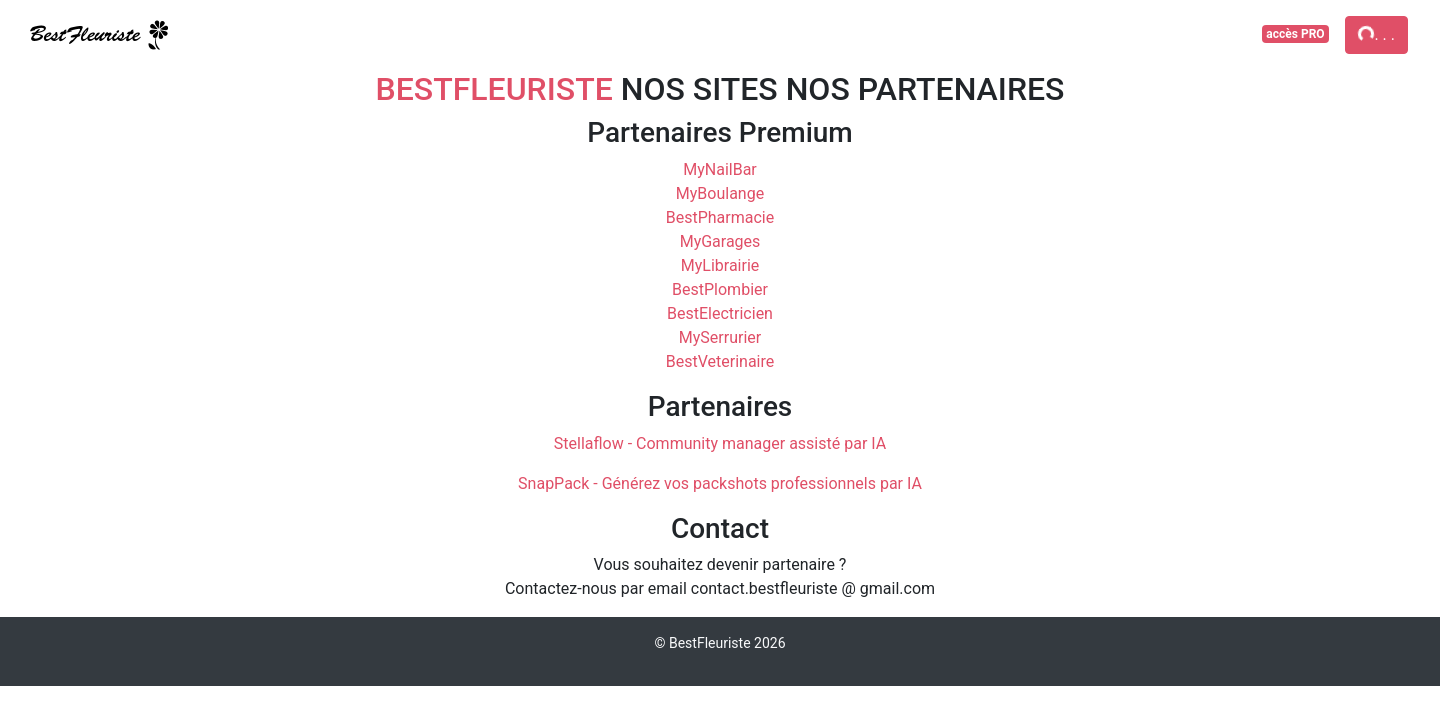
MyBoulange (720, 193)
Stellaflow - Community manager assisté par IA (720, 443)
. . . (1375, 33)
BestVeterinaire (720, 361)
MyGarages (720, 241)
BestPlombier (720, 289)
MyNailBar (720, 169)
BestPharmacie (720, 217)
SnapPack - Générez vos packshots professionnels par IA (720, 483)
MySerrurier (720, 337)
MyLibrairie (720, 265)
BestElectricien (720, 313)
